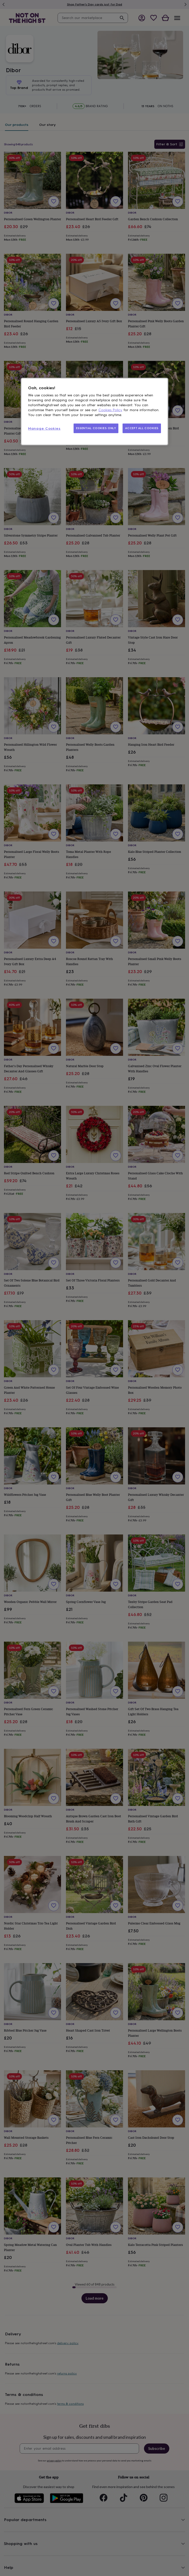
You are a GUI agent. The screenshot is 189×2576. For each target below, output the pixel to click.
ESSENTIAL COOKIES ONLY (96, 428)
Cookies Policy (110, 410)
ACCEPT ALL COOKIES (141, 428)
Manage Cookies (44, 428)
